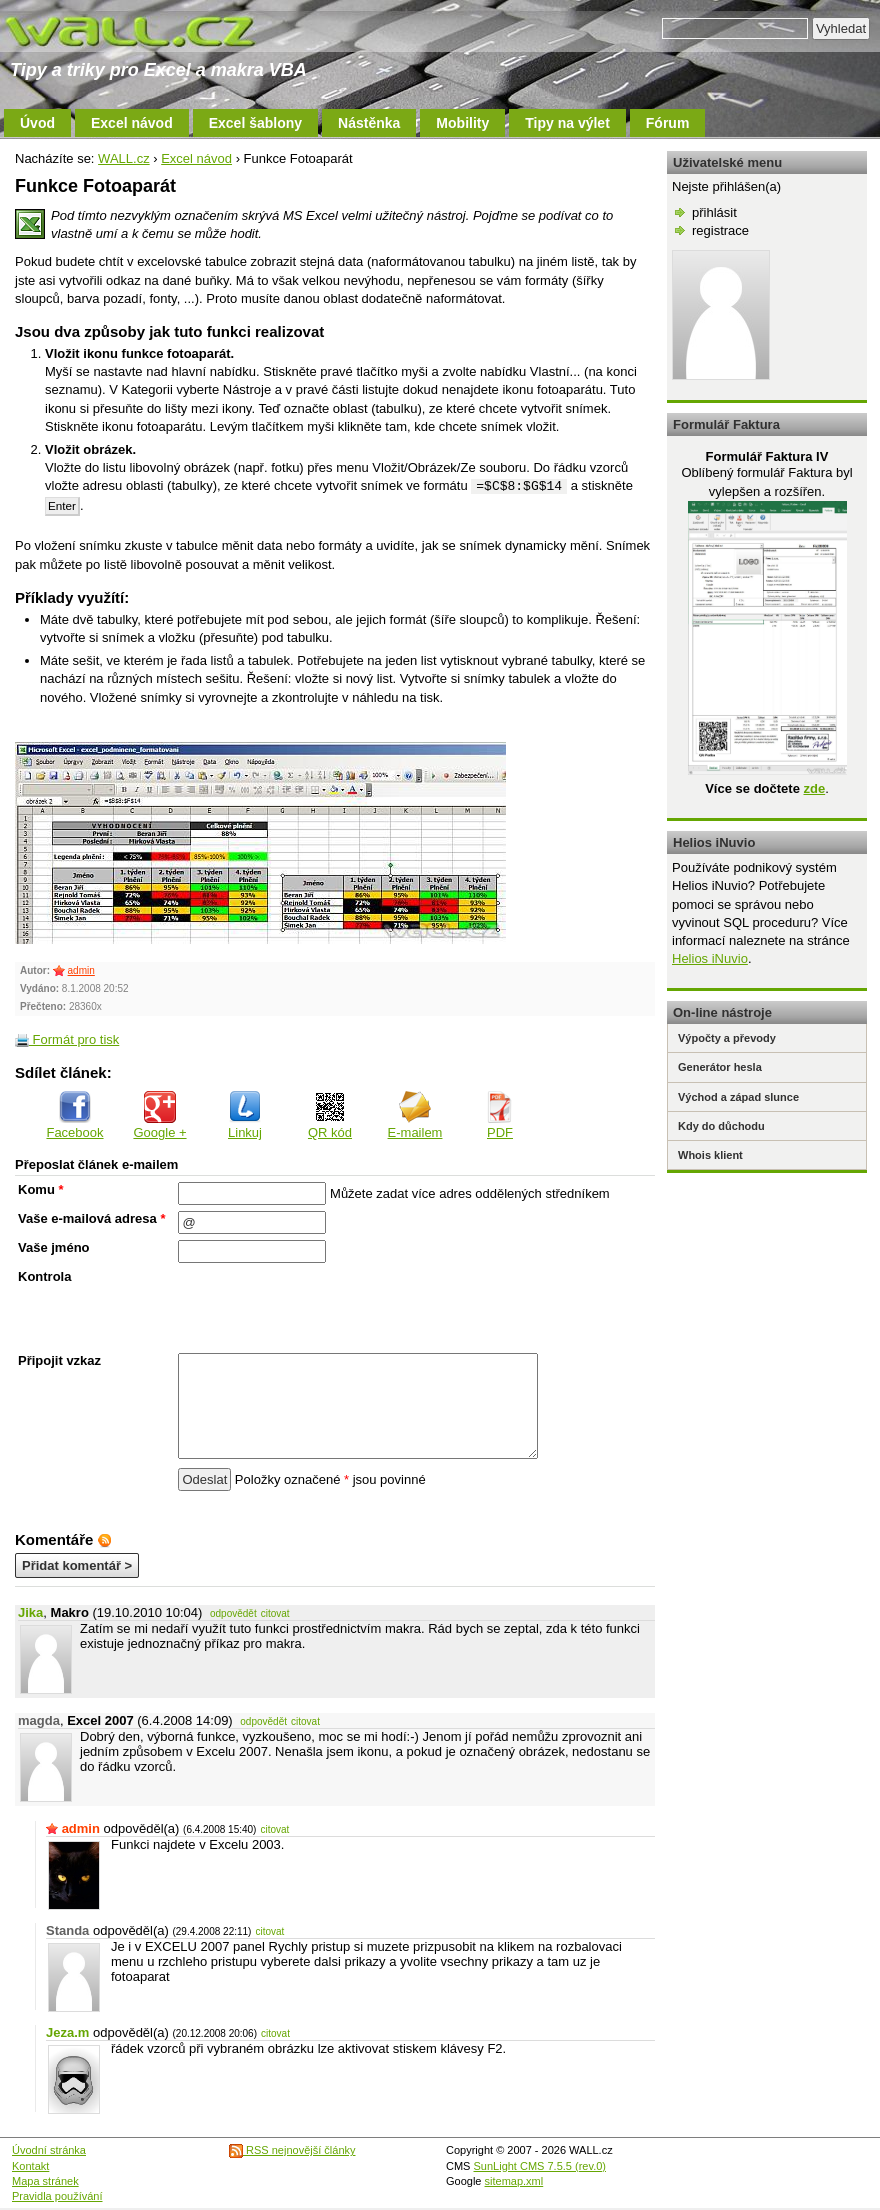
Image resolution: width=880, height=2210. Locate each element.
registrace (720, 230)
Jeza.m (67, 2032)
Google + (159, 1115)
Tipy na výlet (567, 123)
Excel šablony (255, 123)
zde (814, 788)
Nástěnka (369, 123)
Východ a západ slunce (738, 1097)
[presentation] (330, 1308)
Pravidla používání (57, 2196)
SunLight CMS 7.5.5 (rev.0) (540, 2166)
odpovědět (233, 1613)
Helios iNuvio (710, 958)
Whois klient (710, 1155)
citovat (275, 1613)
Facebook (74, 1115)
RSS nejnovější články (292, 2150)
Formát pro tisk (67, 1039)
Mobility (462, 123)
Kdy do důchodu (721, 1126)
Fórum (668, 123)
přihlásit (714, 212)
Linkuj (245, 1115)
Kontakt (30, 2166)
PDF (500, 1115)
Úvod (37, 123)
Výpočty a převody (727, 1038)
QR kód (330, 1115)
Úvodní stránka (49, 2150)
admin (81, 970)
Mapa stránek (45, 2181)
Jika (30, 1612)
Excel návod (132, 123)
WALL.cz (124, 158)
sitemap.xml (514, 2181)
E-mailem (415, 1115)
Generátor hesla (720, 1067)
